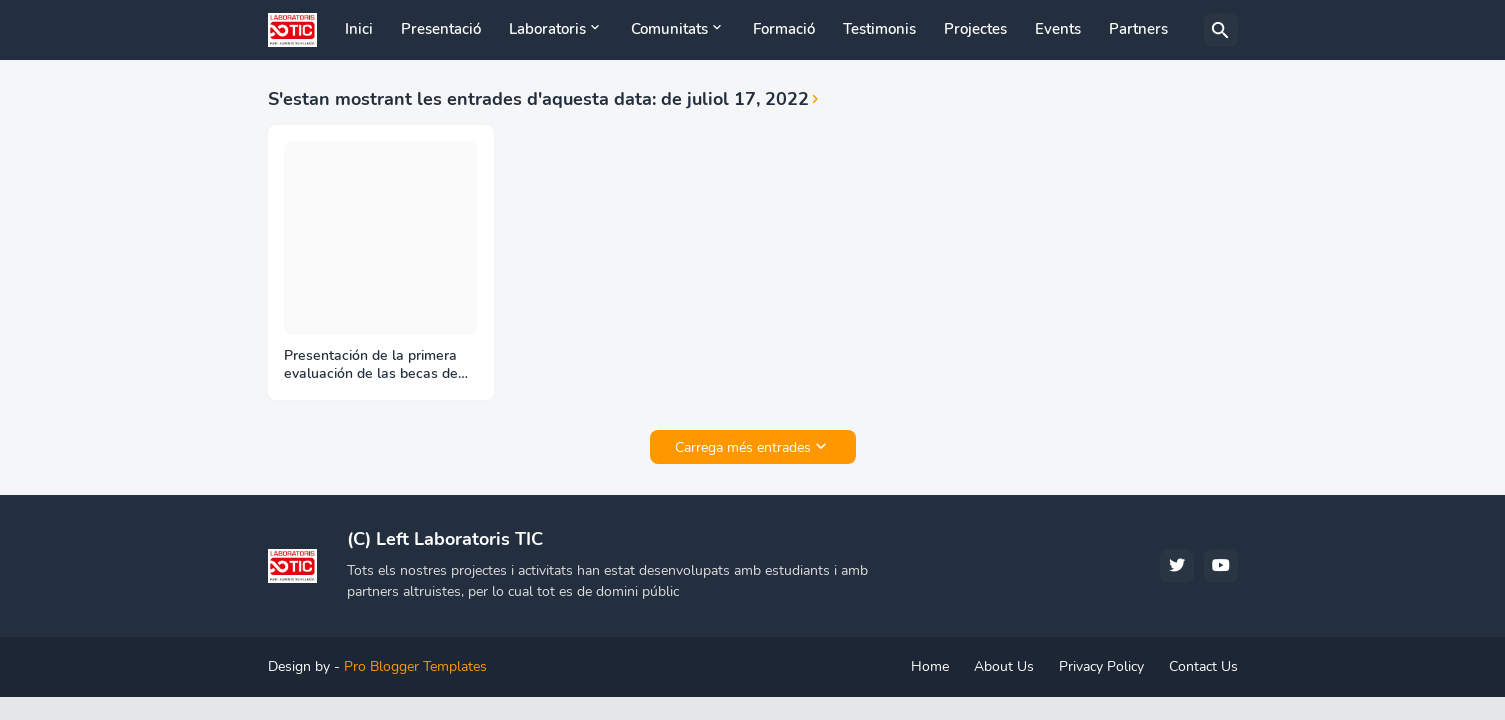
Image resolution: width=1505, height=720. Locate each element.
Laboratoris (547, 29)
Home (930, 666)
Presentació (441, 29)
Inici (359, 29)
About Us (1004, 666)
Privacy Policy (1101, 666)
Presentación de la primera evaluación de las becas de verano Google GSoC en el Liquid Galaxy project (371, 366)
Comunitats (669, 29)
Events (1058, 29)
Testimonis (879, 29)
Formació (784, 29)
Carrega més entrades (743, 447)
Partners (1138, 29)
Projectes (975, 29)
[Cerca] (1221, 30)
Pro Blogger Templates (415, 666)
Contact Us (1203, 666)
